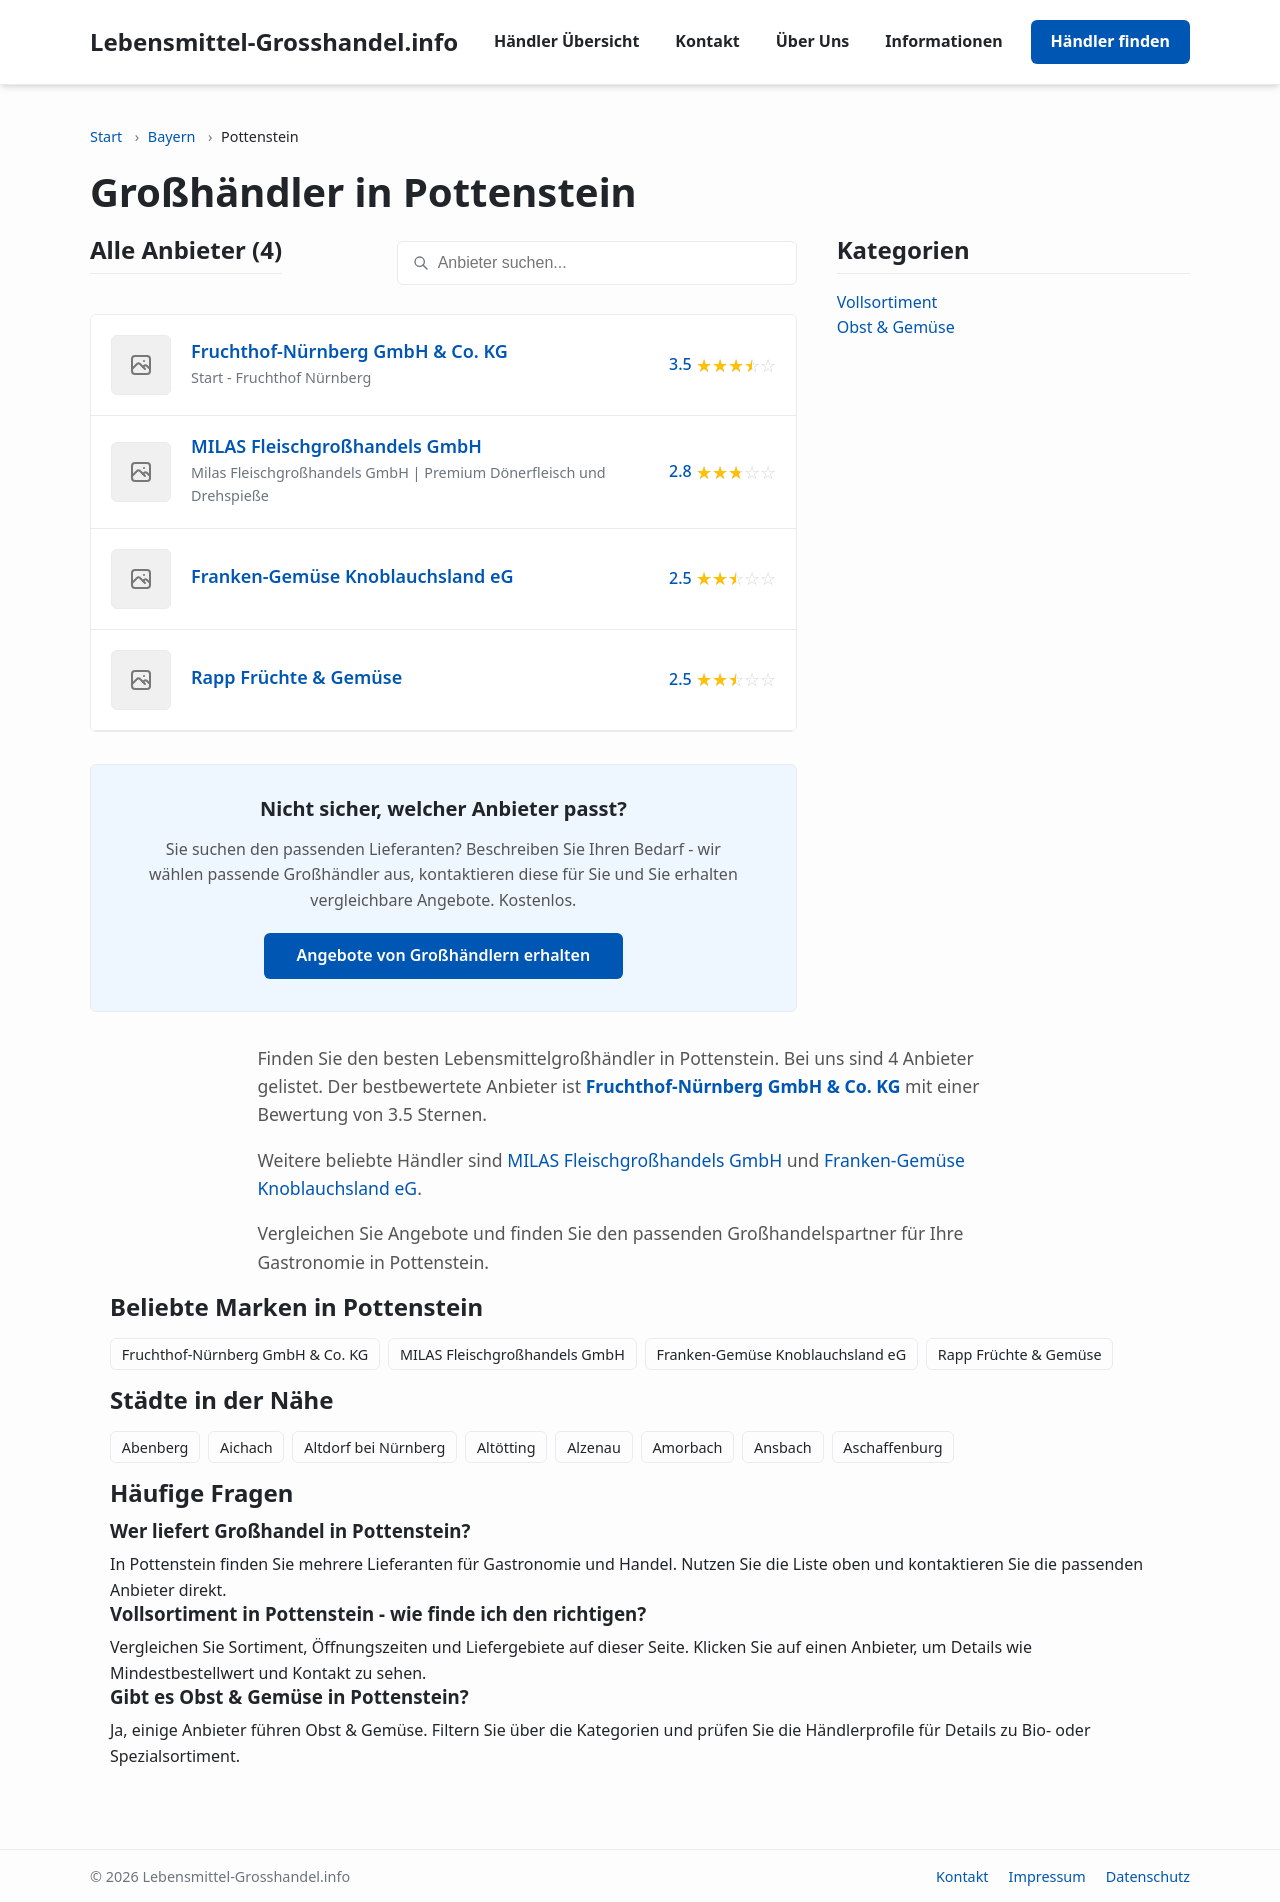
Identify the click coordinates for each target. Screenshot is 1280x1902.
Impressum (1047, 1876)
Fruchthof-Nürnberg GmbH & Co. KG (245, 1354)
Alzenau (594, 1447)
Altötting (506, 1447)
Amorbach (687, 1447)
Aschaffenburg (892, 1447)
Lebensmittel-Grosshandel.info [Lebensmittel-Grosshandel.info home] (274, 41)
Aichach (246, 1447)
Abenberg (155, 1447)
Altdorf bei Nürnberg (374, 1447)
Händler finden (1110, 41)
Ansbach (783, 1447)
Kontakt (707, 41)
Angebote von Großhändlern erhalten (444, 955)
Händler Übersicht (566, 41)
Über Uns (813, 41)
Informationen (943, 41)
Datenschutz (1148, 1876)
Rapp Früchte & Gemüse (1020, 1354)
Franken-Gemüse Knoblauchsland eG (781, 1354)
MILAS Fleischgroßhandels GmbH (644, 1160)
